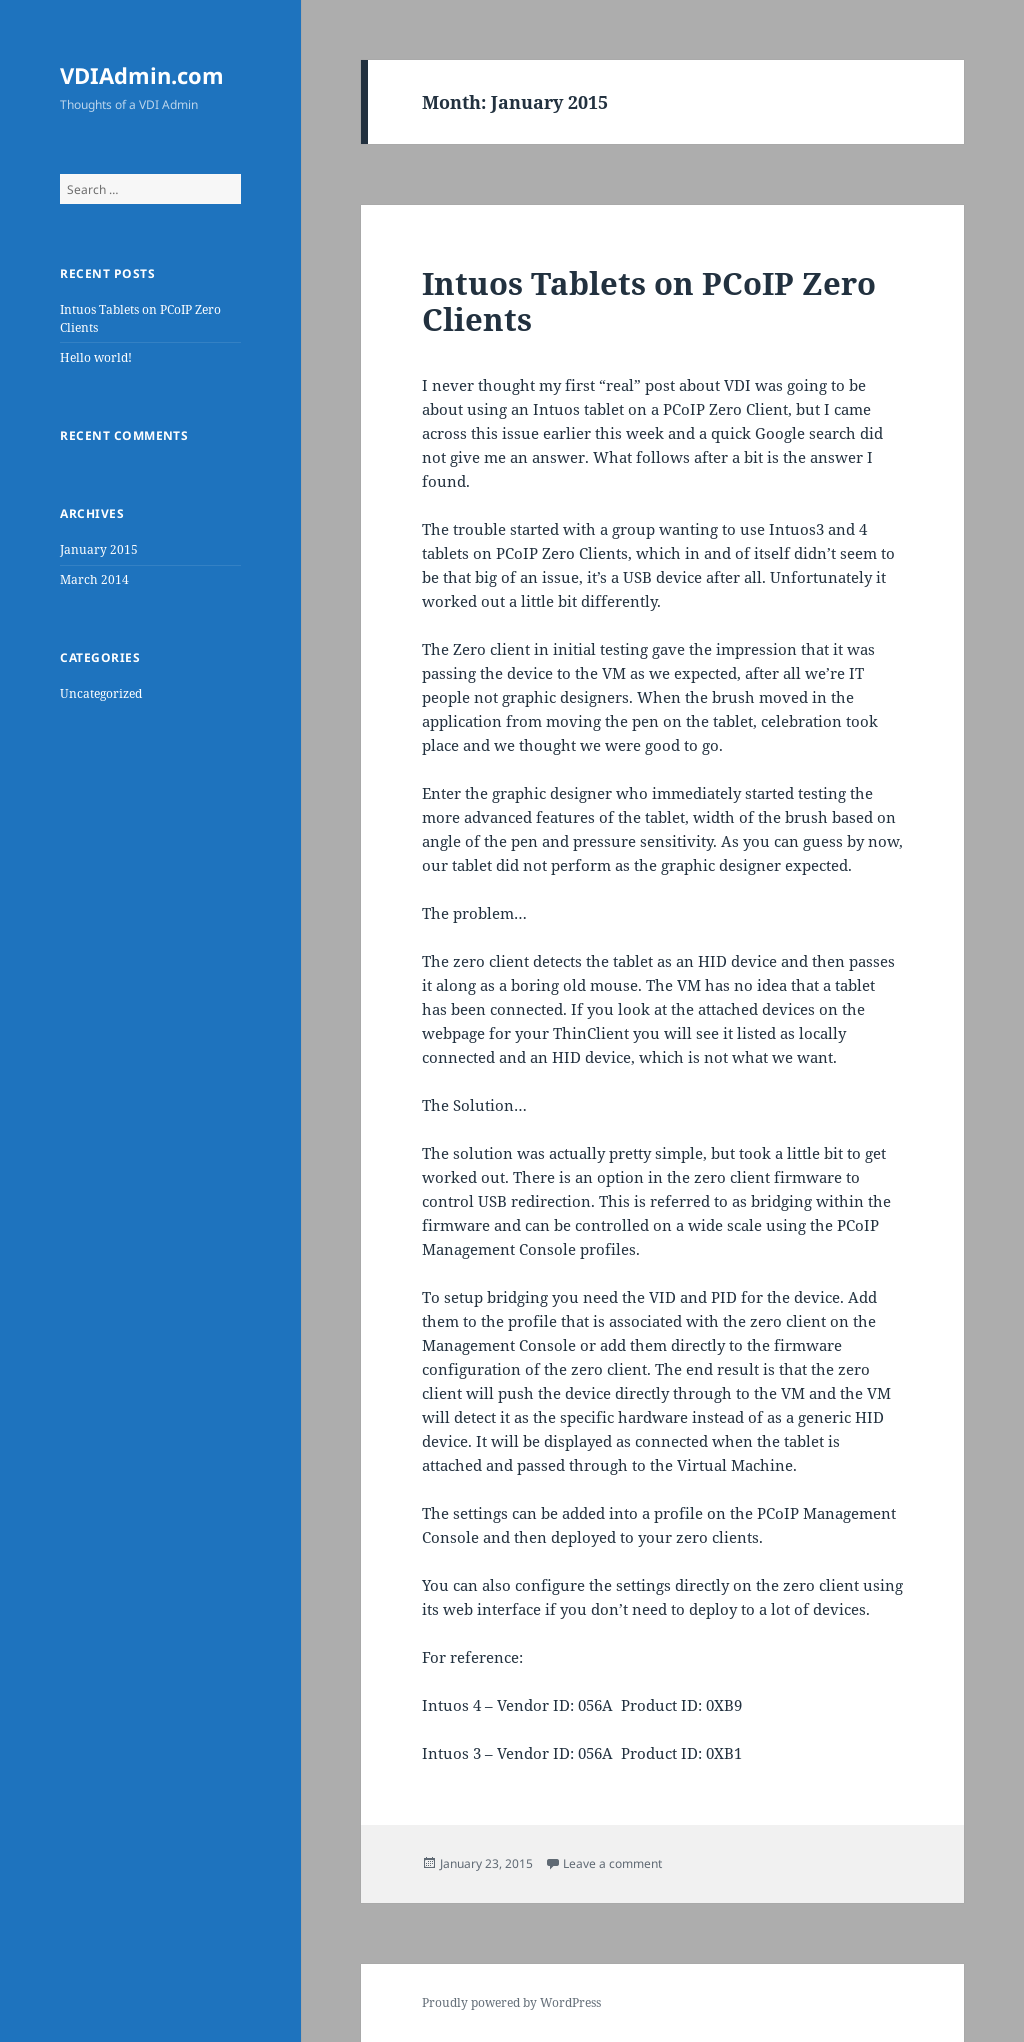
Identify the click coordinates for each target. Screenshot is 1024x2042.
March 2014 (94, 579)
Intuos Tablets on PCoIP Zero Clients (649, 301)
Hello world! (96, 357)
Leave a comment (612, 1863)
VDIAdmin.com (142, 75)
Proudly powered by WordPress (511, 2002)
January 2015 (99, 549)
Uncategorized (101, 693)
